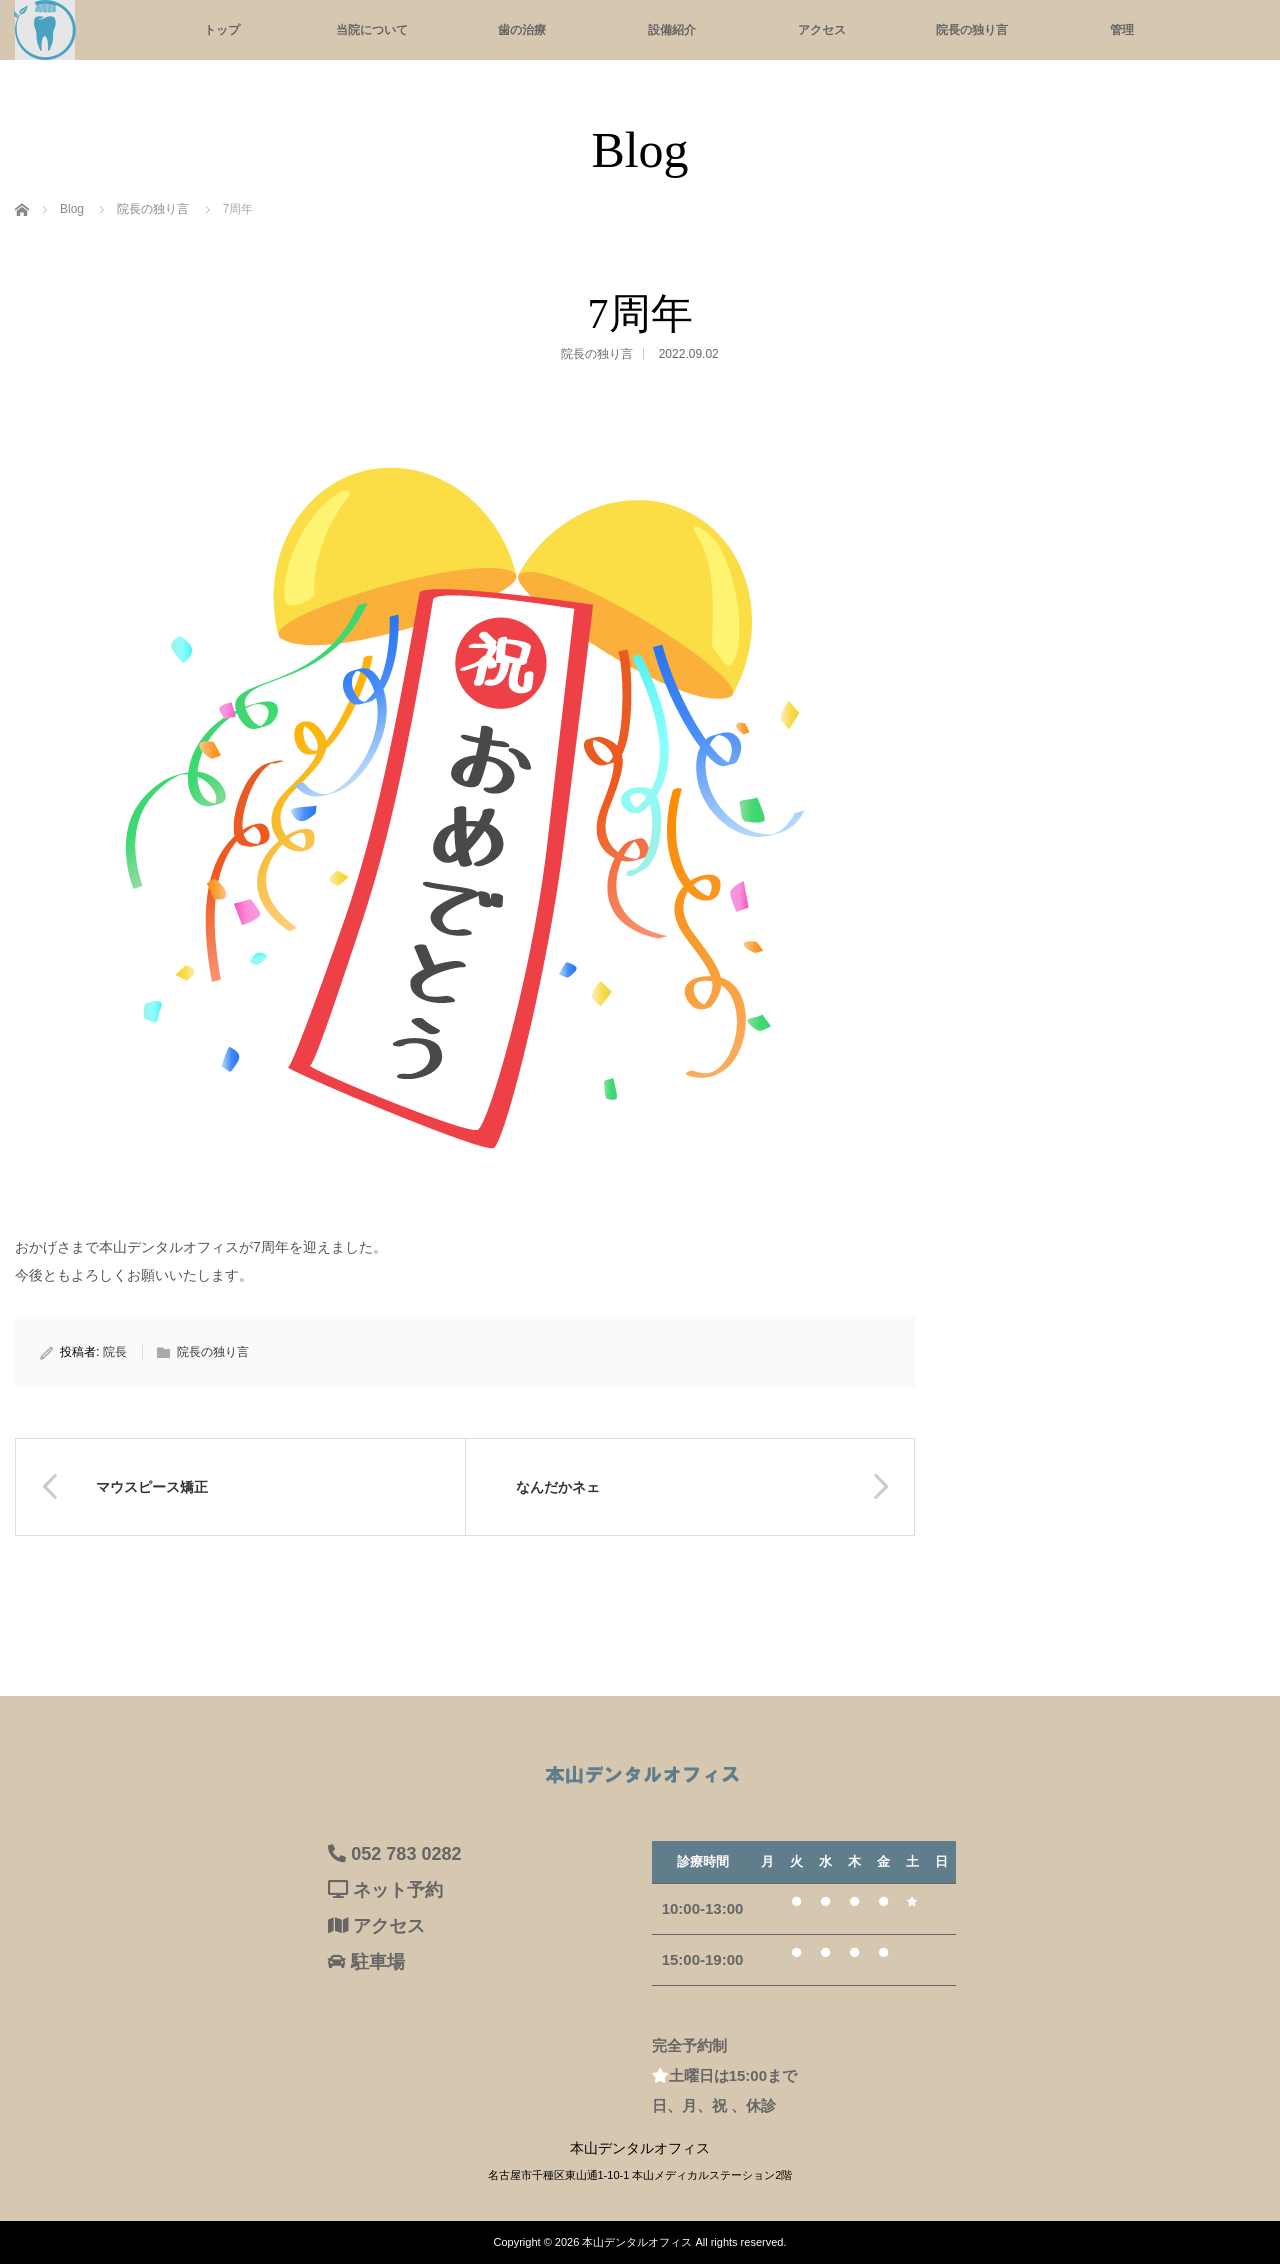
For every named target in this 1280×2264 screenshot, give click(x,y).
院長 (115, 1352)
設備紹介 (672, 30)
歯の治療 (522, 30)
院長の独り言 (972, 30)
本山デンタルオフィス (637, 2242)
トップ (222, 30)
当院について (372, 30)
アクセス (822, 30)
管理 (1122, 30)
